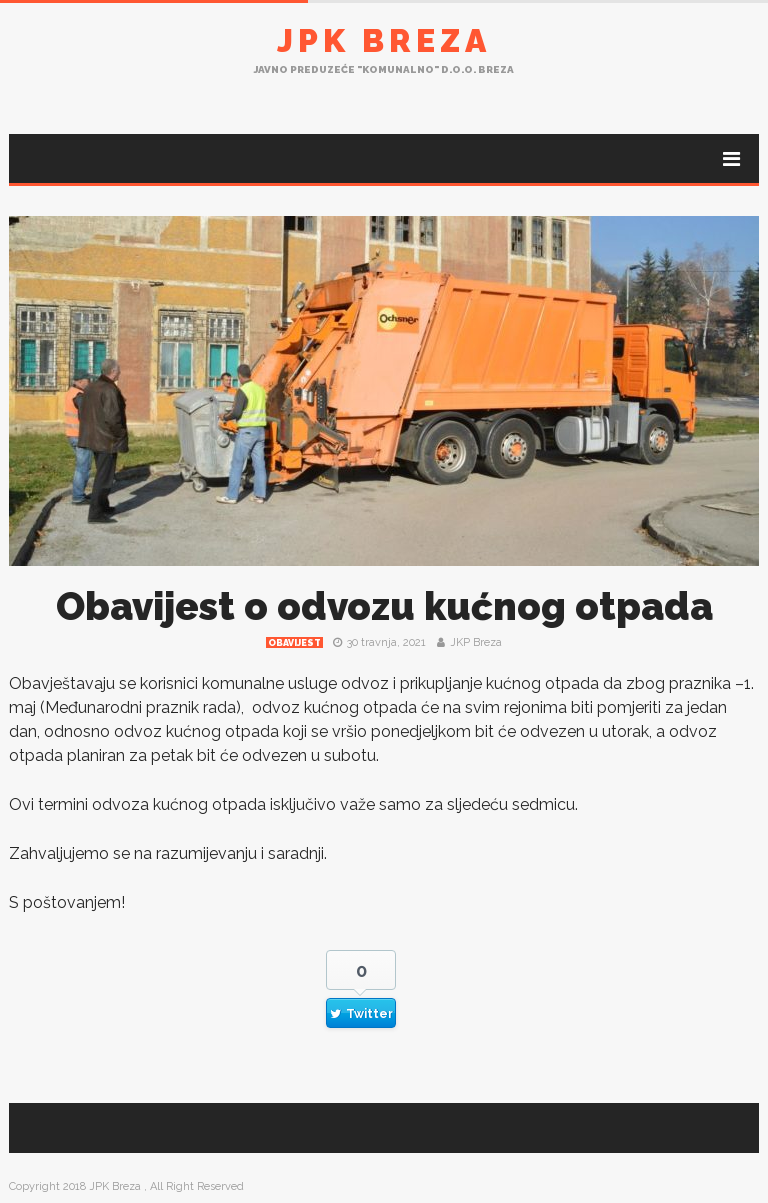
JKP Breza (476, 642)
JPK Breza (384, 40)
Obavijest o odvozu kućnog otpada (384, 606)
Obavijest (294, 643)
